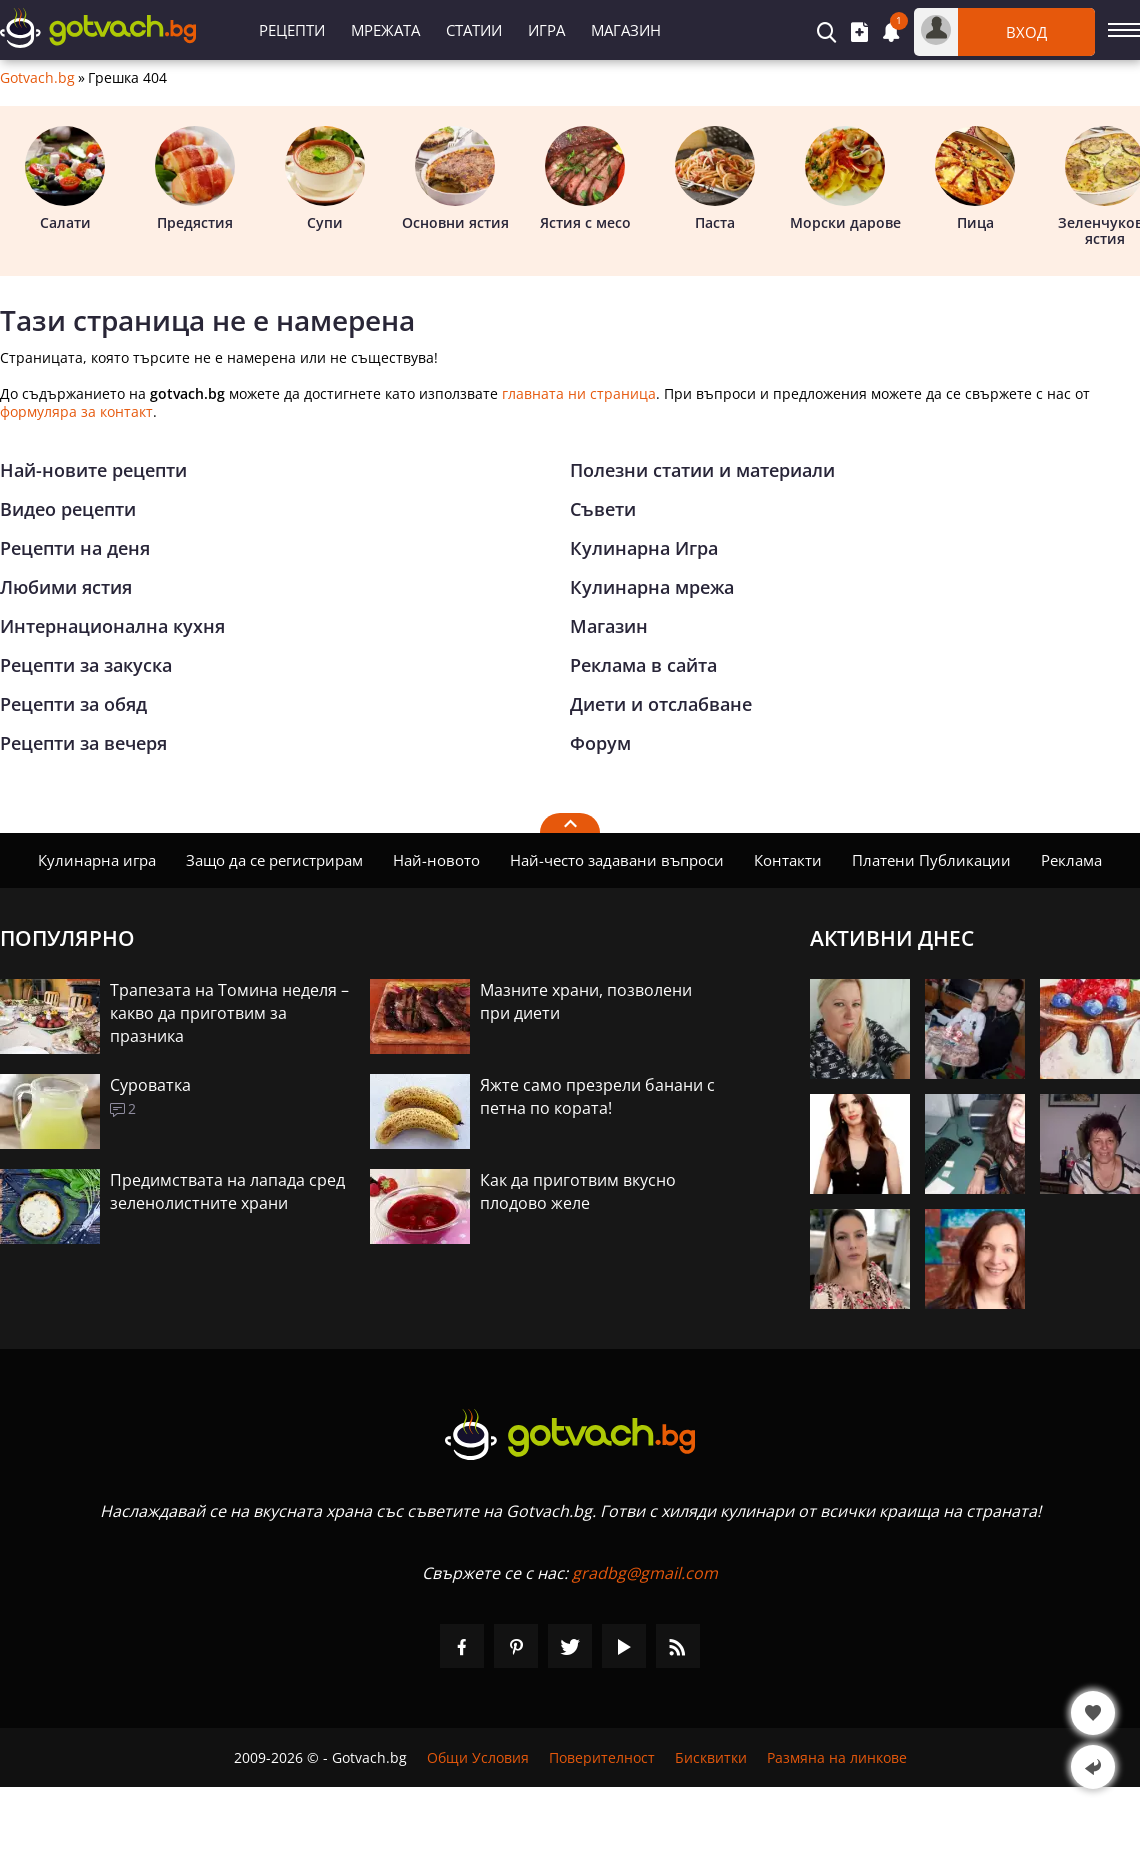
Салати (65, 179)
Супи (325, 179)
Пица (975, 179)
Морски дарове (845, 179)
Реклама (1071, 860)
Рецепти (292, 30)
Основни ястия (455, 179)
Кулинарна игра (97, 860)
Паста (715, 179)
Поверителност (602, 1757)
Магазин (626, 30)
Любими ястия (66, 587)
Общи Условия (478, 1757)
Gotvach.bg (37, 78)
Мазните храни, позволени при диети (586, 1001)
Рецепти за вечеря (83, 743)
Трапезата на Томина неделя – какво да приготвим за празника (229, 1013)
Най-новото (436, 860)
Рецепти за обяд (73, 704)
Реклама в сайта (643, 665)
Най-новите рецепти (93, 470)
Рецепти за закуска (86, 665)
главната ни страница (579, 393)
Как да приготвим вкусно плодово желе (578, 1191)
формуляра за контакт (76, 411)
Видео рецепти (68, 509)
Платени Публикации (931, 860)
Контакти (788, 860)
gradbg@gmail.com (645, 1573)
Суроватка (150, 1085)
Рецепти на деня (75, 548)
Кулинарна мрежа (652, 587)
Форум (600, 743)
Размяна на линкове (837, 1757)
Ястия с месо (585, 179)
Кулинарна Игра (644, 548)
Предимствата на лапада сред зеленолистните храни (227, 1191)
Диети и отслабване (661, 704)
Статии (474, 30)
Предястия (195, 179)
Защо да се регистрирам (274, 860)
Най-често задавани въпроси (617, 860)
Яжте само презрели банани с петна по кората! (597, 1096)
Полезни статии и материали (702, 470)
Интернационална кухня (112, 626)
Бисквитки (711, 1757)
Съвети (603, 509)
